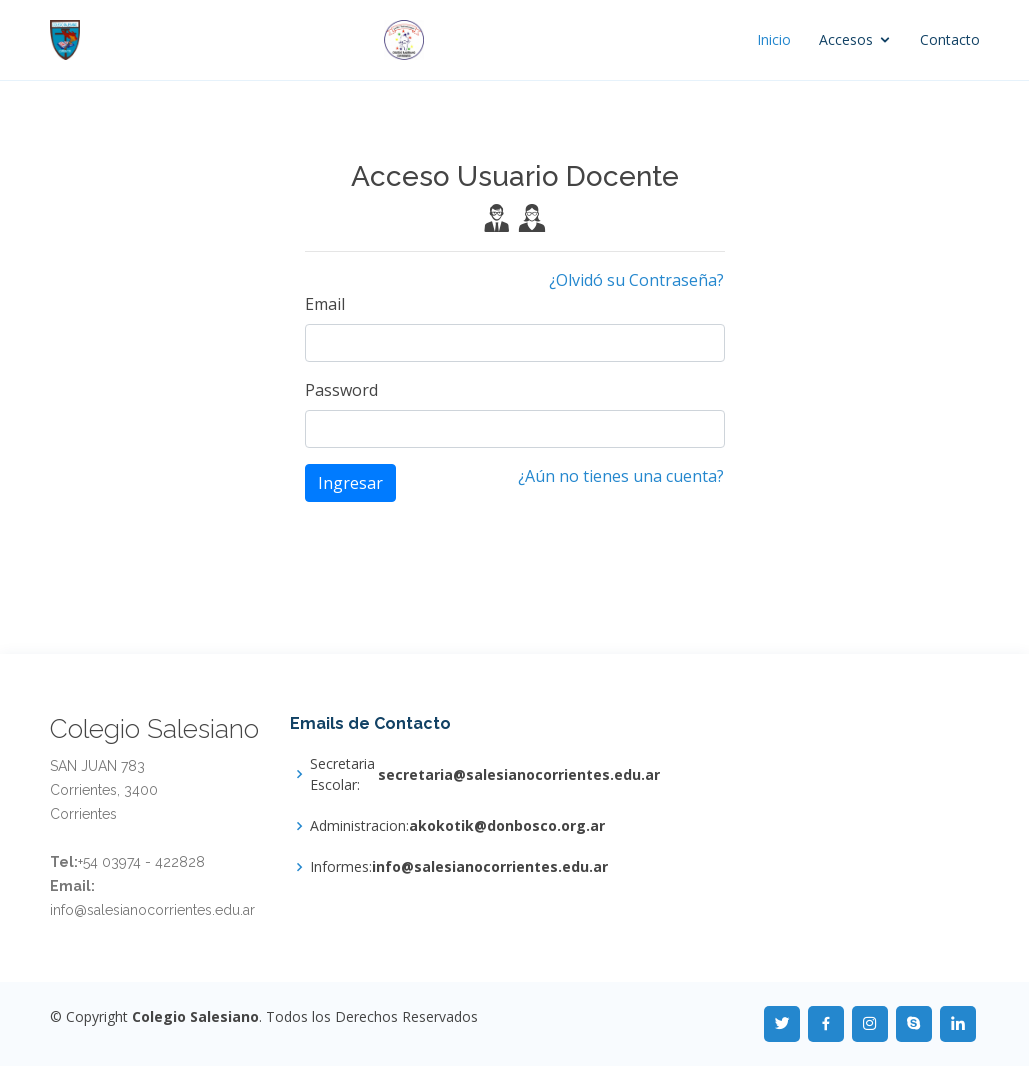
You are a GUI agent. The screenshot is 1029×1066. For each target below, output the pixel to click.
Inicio (774, 39)
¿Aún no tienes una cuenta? (621, 476)
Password (341, 390)
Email (325, 304)
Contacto (950, 39)
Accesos (846, 39)
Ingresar (350, 483)
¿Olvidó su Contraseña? (636, 280)
